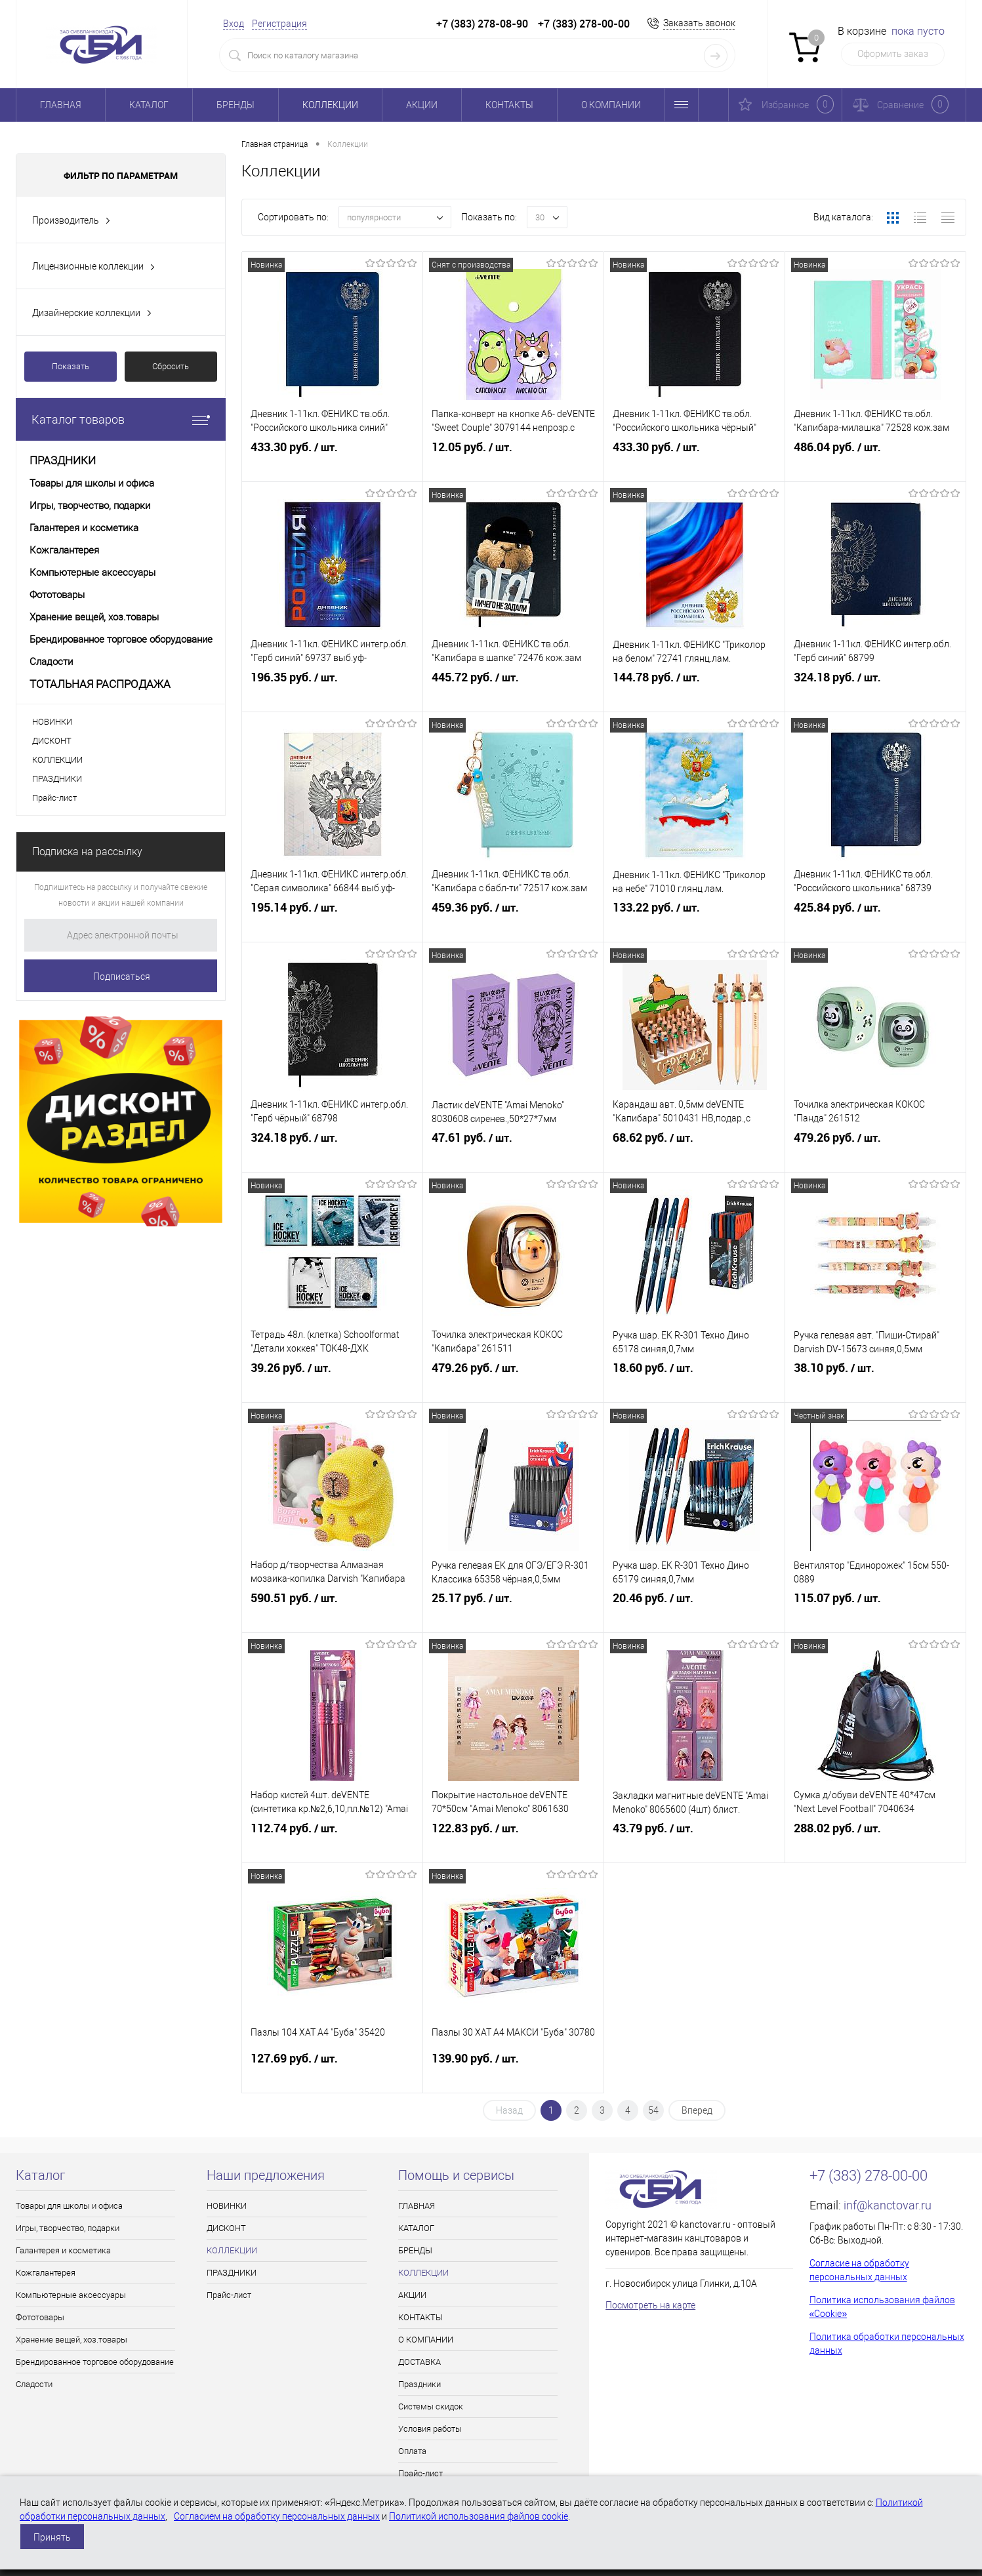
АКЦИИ (422, 105)
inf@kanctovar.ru (887, 2205)
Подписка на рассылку (87, 851)
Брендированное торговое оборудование (95, 2362)
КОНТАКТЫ (509, 105)
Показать (70, 366)
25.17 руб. (513, 1614)
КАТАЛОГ (149, 105)
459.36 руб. (513, 923)
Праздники (419, 2384)
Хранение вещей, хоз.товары (71, 2340)
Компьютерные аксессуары (71, 2295)
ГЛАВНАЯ (60, 105)
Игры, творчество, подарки (67, 2228)
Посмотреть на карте (650, 2305)
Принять (52, 2537)
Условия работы (430, 2429)
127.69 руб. (332, 2074)
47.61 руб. (513, 1153)
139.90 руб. (513, 2074)
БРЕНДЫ (235, 105)
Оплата (412, 2451)
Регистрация (279, 23)
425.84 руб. (875, 923)
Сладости (34, 2384)
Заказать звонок (699, 23)
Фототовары (40, 2317)
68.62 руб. (694, 1153)
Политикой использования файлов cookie (478, 2516)
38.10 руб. (875, 1384)
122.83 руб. (513, 1844)
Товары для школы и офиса (69, 2206)
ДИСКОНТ (52, 741)
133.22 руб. (694, 923)
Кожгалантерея (45, 2273)
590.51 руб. (332, 1614)
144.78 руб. (694, 693)
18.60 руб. (694, 1384)
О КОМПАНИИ (611, 105)
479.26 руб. (875, 1153)
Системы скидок (430, 2406)
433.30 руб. (332, 463)
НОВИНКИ (52, 722)
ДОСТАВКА (419, 2362)
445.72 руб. (513, 693)
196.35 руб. (332, 693)
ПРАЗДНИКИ (57, 779)
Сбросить (170, 366)
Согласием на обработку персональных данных (277, 2516)
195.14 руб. (332, 923)
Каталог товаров (120, 419)
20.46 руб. (694, 1614)
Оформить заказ (892, 54)
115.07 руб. (875, 1614)
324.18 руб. (875, 693)
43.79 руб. (694, 1844)
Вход (233, 23)
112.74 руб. (332, 1844)
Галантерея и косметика (63, 2250)
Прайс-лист (54, 798)
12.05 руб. (513, 463)
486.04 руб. (875, 463)
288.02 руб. (875, 1844)
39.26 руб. (332, 1384)
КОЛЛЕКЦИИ (330, 105)
